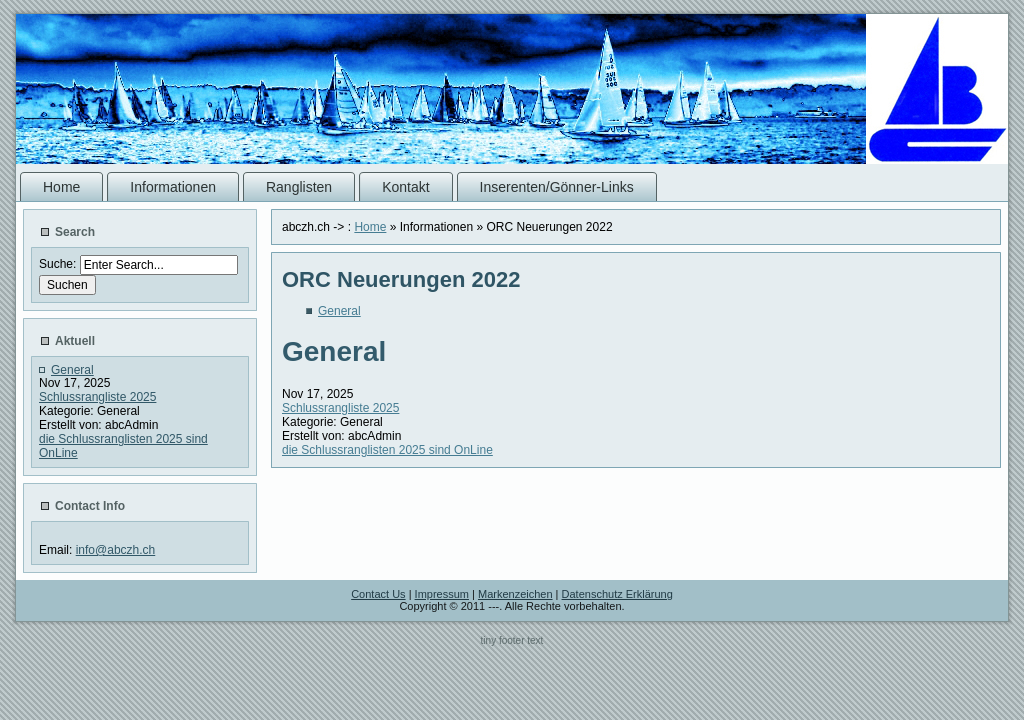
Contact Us (378, 594)
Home (370, 227)
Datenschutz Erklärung (617, 594)
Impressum (442, 594)
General (72, 370)
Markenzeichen (515, 594)
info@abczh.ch (116, 550)
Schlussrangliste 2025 (97, 397)
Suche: (59, 264)
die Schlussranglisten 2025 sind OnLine (387, 450)
